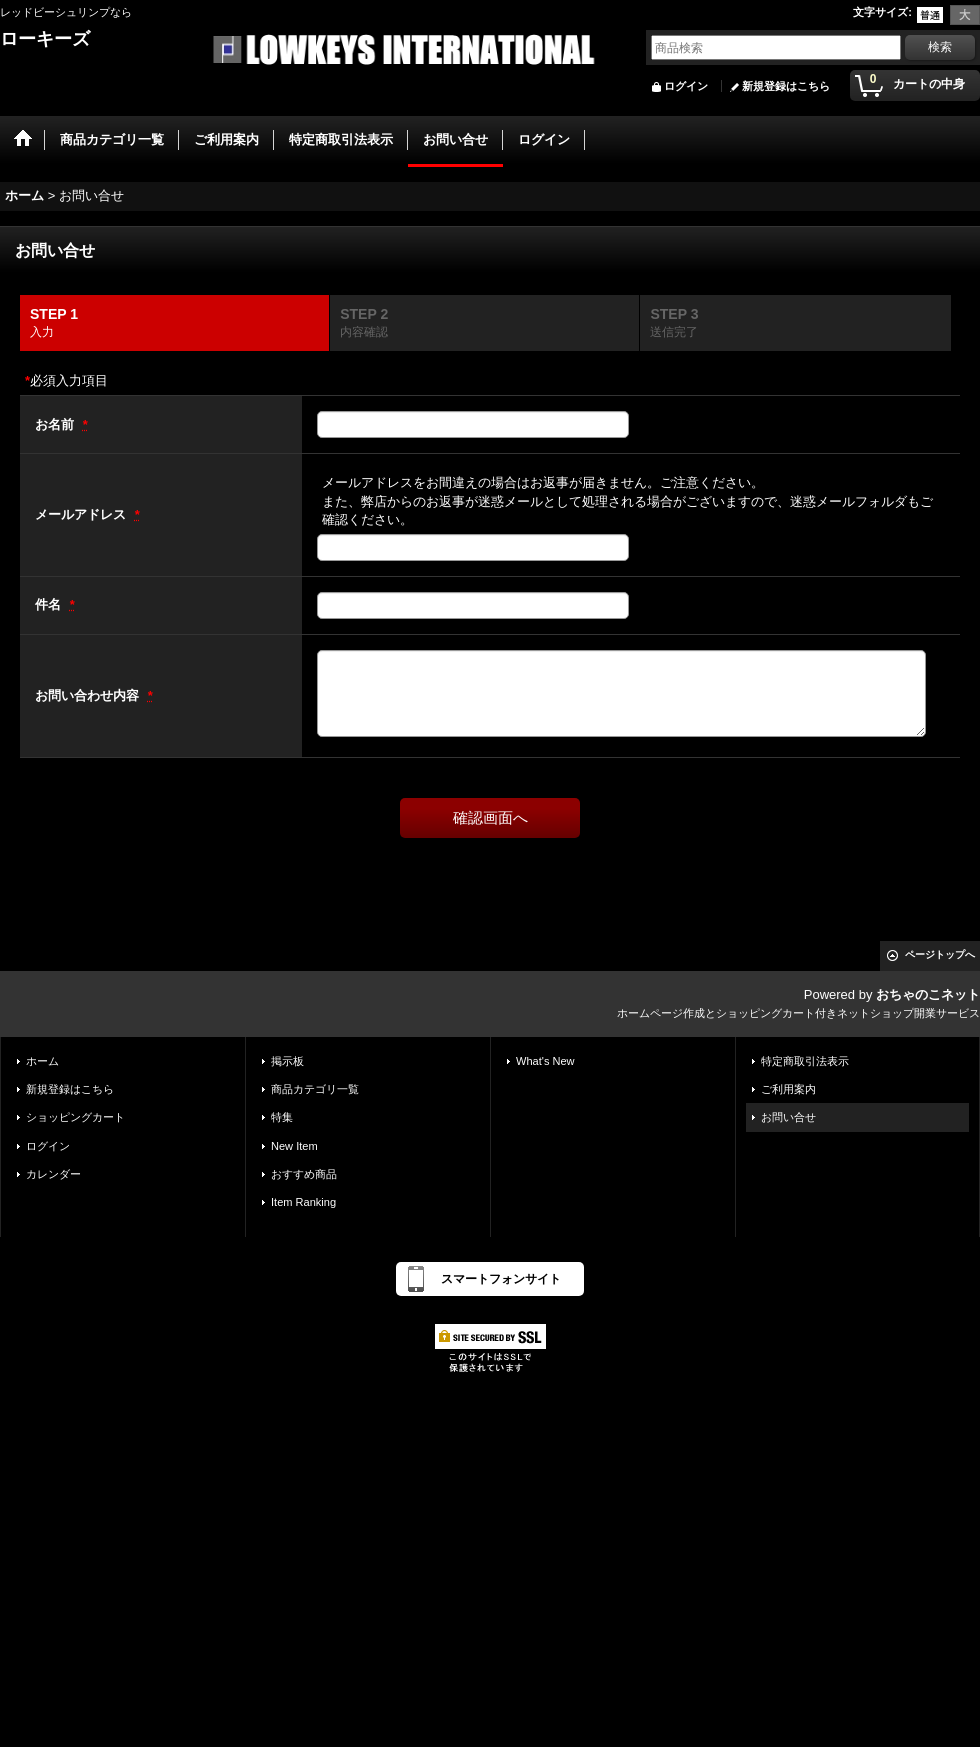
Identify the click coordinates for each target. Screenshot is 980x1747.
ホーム (42, 1061)
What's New (545, 1061)
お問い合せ (788, 1117)
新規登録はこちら (786, 86)
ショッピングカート (75, 1117)
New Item (294, 1146)
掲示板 (287, 1061)
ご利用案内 (788, 1089)
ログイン (686, 86)
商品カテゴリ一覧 (315, 1089)
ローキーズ (45, 39)
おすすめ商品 (304, 1174)
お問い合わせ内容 (89, 695)
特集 (282, 1117)
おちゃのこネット (928, 994)
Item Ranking (303, 1202)
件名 (50, 604)
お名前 (56, 424)
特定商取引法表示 (805, 1061)
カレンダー (53, 1174)
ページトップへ (940, 954)
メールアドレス (82, 514)
